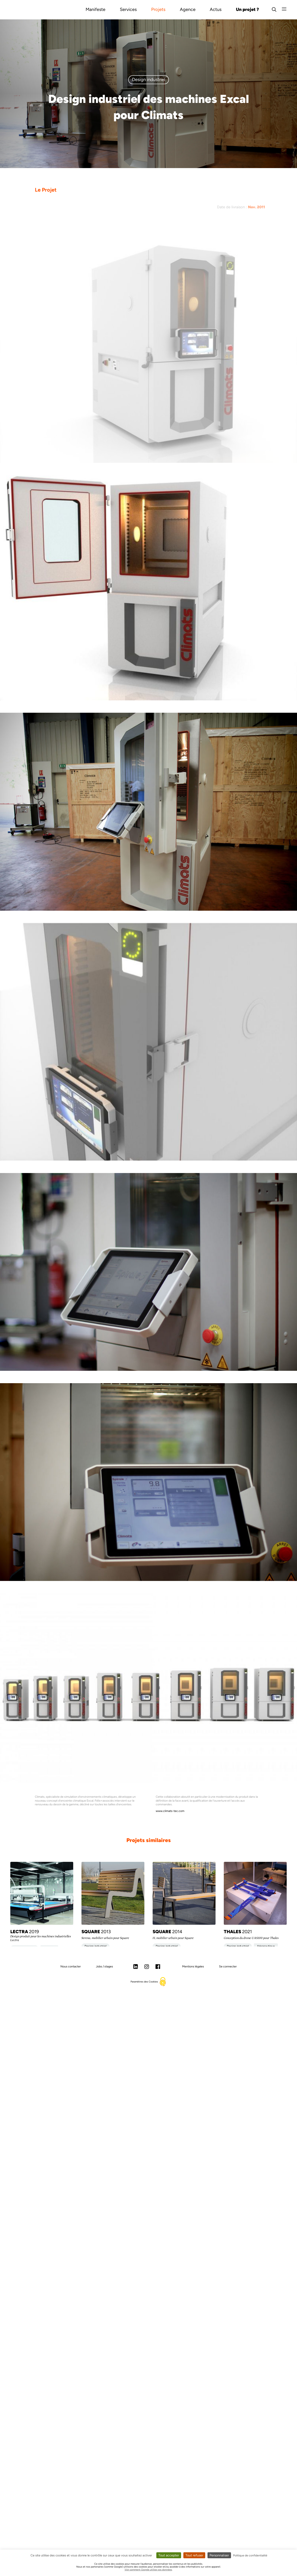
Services (128, 9)
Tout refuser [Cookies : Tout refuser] (194, 2555)
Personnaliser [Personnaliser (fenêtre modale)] (219, 2555)
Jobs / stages (104, 2026)
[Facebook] (159, 2026)
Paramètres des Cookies (144, 2041)
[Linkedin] (136, 2026)
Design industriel (148, 79)
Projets (158, 9)
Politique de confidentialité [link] (250, 2555)
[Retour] (25, 158)
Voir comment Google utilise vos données (148, 2569)
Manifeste (95, 9)
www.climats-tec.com (170, 1870)
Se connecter (228, 2026)
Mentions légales (193, 2026)
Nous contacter (70, 2026)
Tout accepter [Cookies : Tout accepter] (168, 2555)
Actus (216, 9)
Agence (188, 9)
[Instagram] (147, 2026)
